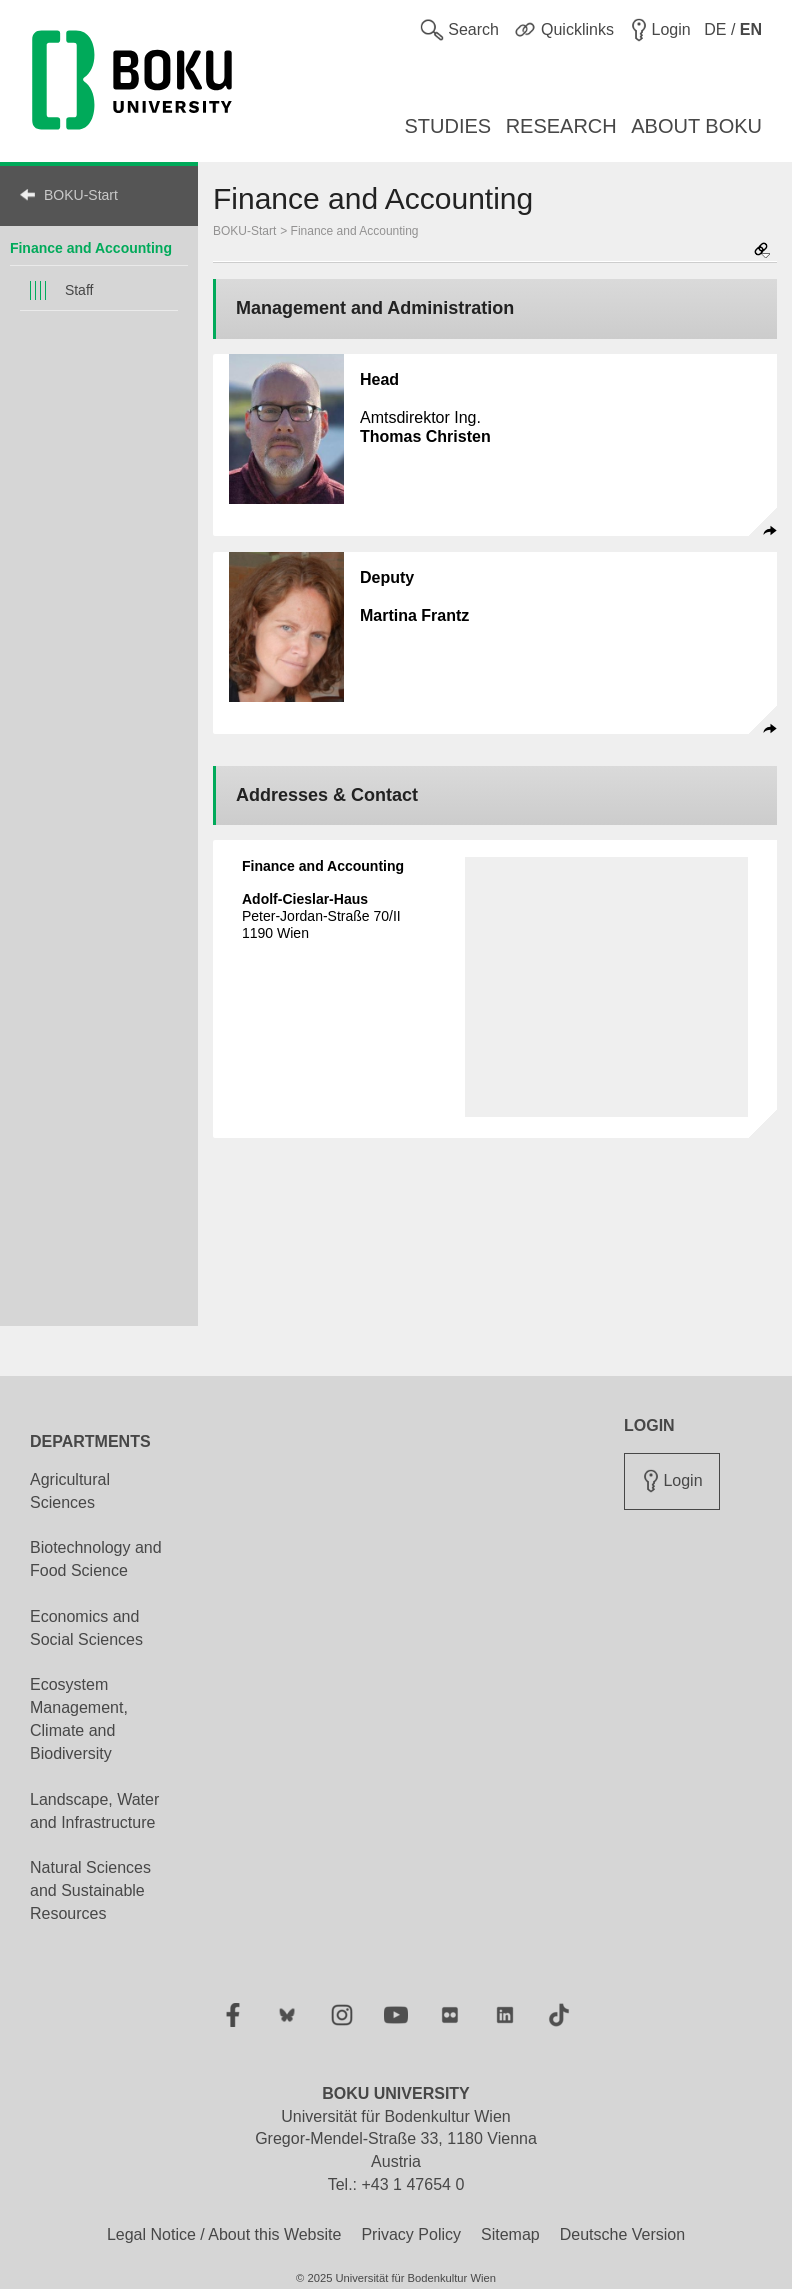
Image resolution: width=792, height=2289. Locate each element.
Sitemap (510, 2234)
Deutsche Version (622, 2234)
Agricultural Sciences (70, 1491)
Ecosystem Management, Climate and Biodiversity (79, 1719)
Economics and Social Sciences (86, 1628)
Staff (79, 290)
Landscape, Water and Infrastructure (94, 1811)
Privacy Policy (411, 2234)
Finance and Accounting (355, 231)
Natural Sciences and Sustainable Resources (90, 1890)
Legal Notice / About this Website (224, 2234)
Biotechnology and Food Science (96, 1559)
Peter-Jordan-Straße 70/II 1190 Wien (321, 916)
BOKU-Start (81, 195)
